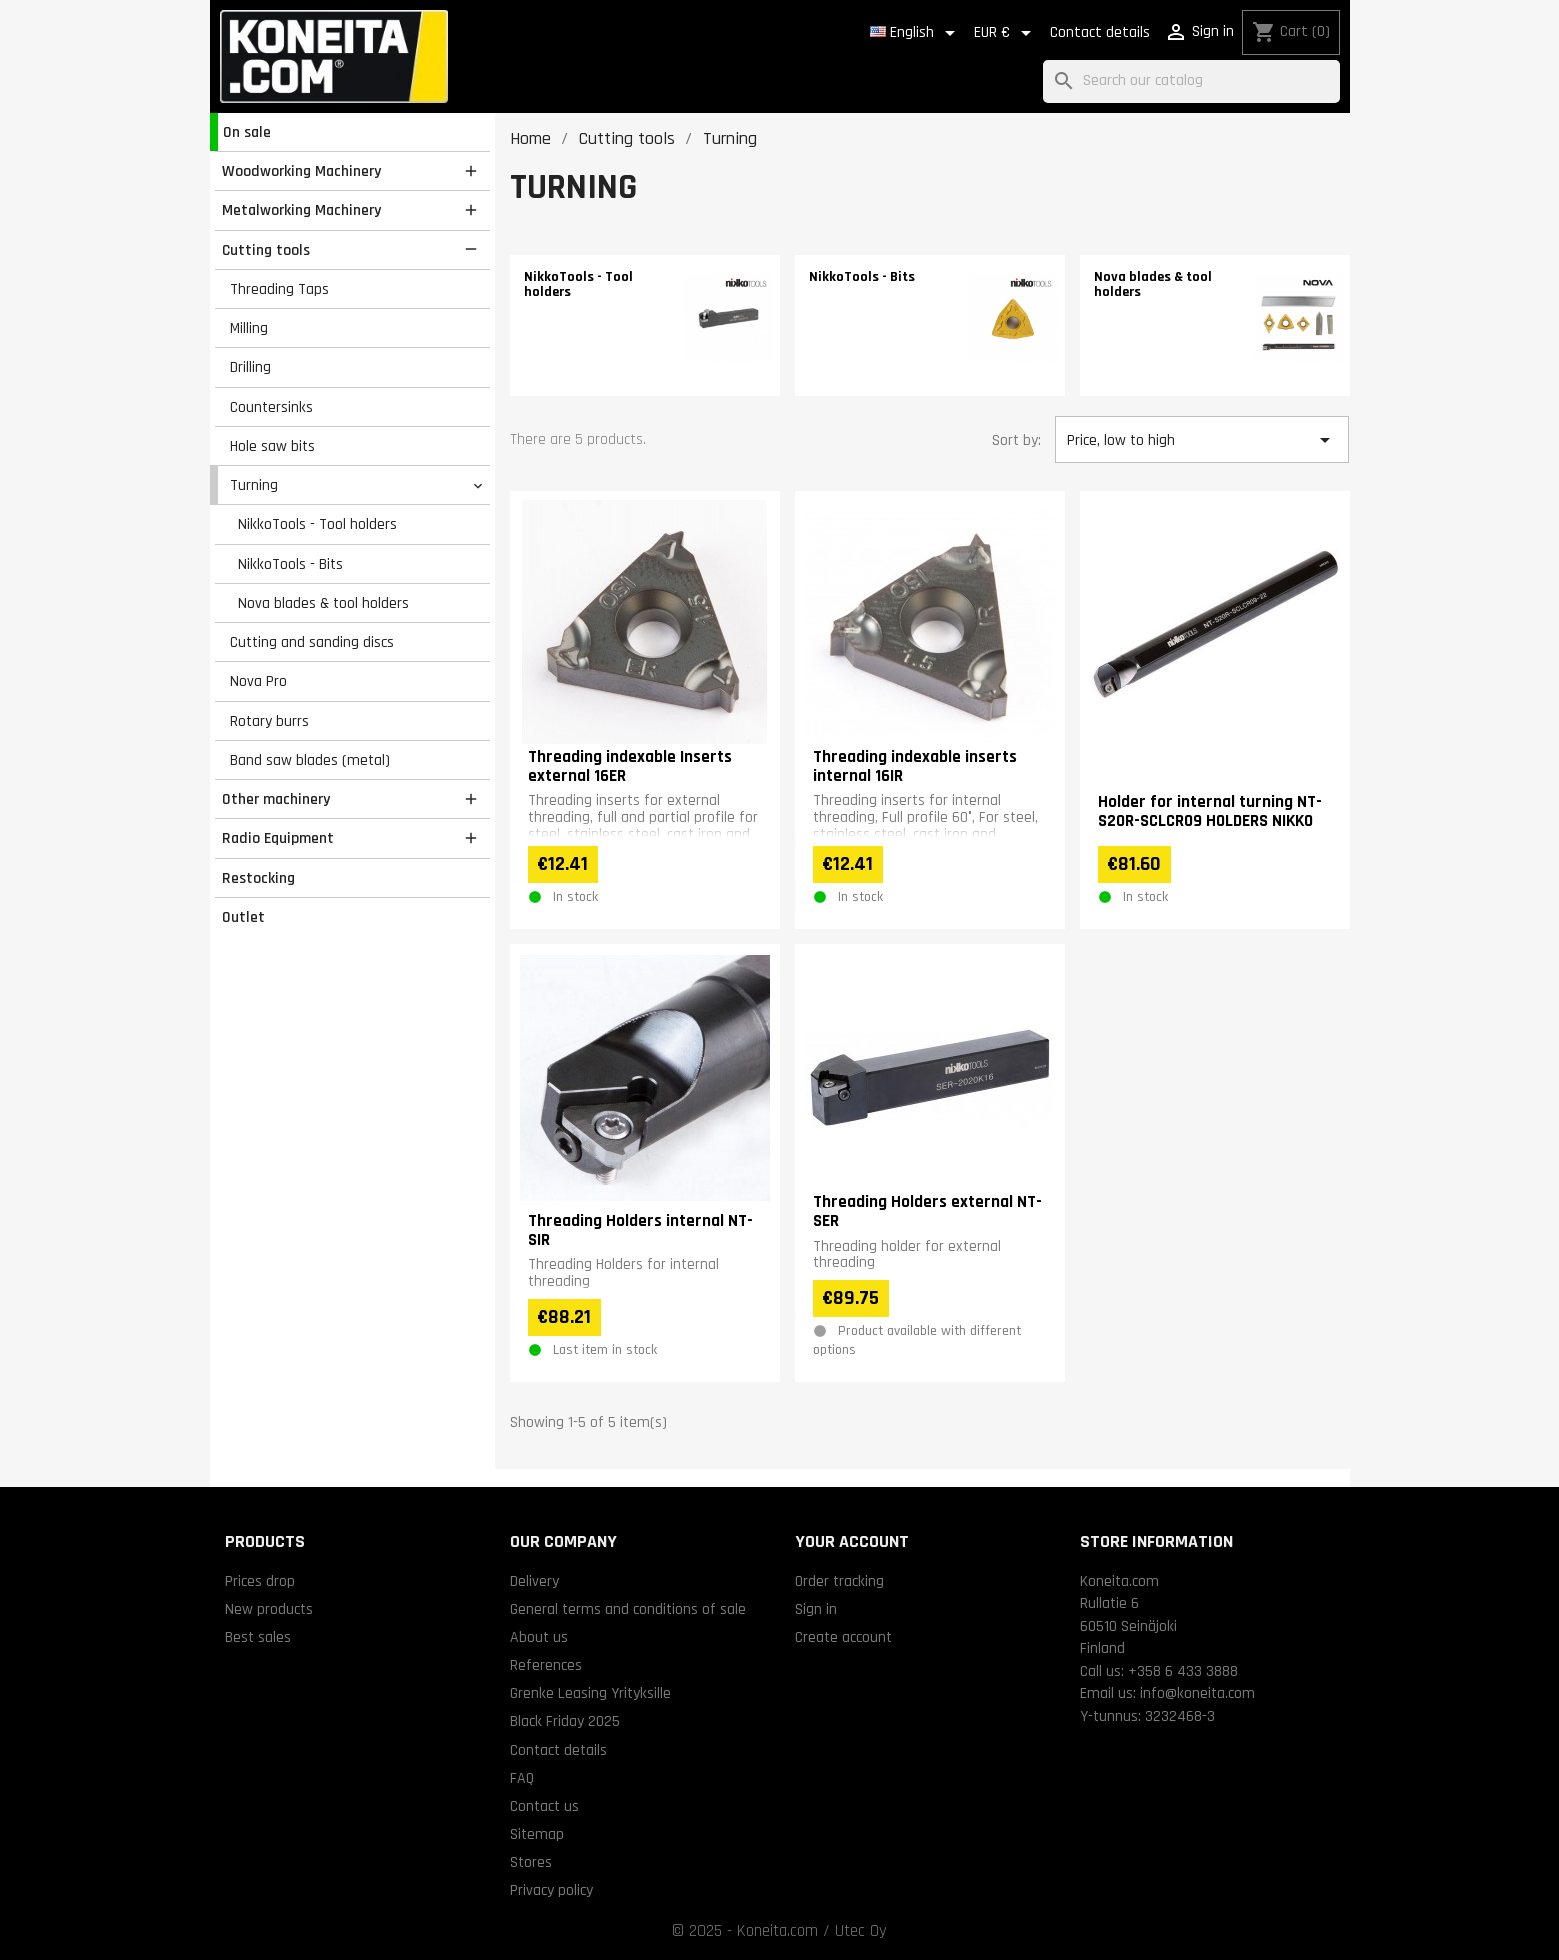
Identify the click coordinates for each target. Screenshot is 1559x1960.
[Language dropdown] (916, 33)
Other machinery (276, 799)
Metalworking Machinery (301, 210)
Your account (852, 1541)
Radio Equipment (278, 838)
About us (539, 1637)
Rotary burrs (269, 721)
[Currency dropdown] (1006, 33)
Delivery (534, 1581)
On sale (247, 132)
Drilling (250, 367)
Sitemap (537, 1834)
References (546, 1665)
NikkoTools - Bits (290, 564)
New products (269, 1609)
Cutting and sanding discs (312, 642)
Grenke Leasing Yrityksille (590, 1693)
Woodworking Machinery (301, 171)
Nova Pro (258, 681)
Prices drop (260, 1581)
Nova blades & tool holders (323, 603)
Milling (249, 328)
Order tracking (839, 1581)
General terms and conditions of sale (628, 1609)
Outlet (243, 917)
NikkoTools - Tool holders (317, 524)
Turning (254, 485)
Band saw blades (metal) (310, 760)
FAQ (522, 1778)
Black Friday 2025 (565, 1721)
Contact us (544, 1806)
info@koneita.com (1197, 1693)
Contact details (1100, 32)
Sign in (816, 1609)
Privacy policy (551, 1890)
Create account (843, 1637)
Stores (531, 1862)
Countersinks (271, 407)
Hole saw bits (272, 446)
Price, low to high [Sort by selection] (1202, 440)
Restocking (258, 878)
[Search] (1191, 81)
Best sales (258, 1637)
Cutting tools (266, 250)
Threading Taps (279, 289)
